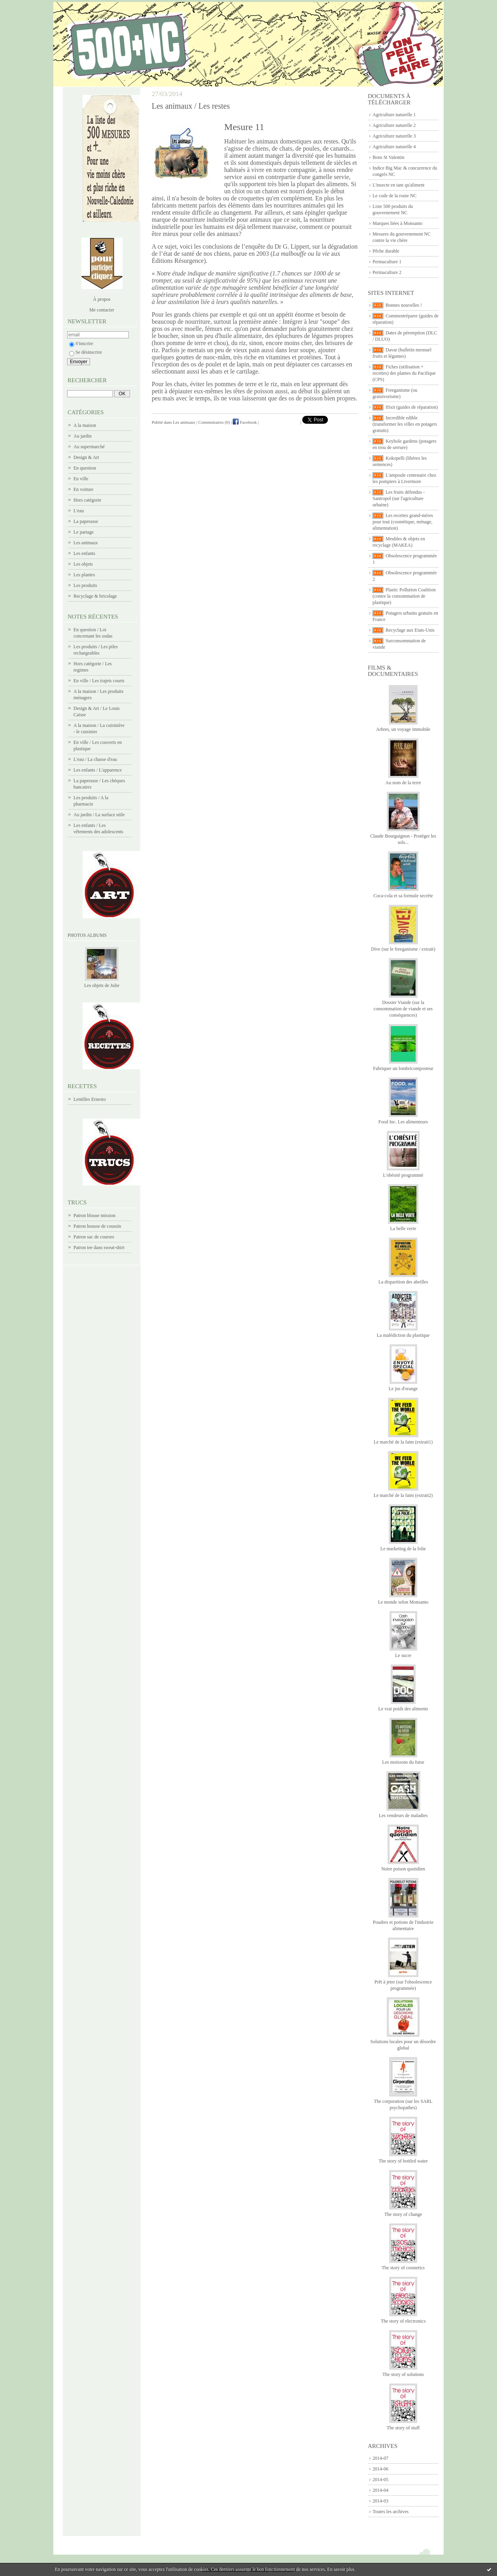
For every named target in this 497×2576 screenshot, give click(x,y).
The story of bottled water (403, 2161)
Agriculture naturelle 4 (394, 146)
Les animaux (85, 542)
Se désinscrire (85, 352)
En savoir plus (340, 2569)
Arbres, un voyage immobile (403, 729)
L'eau (78, 510)
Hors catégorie (87, 500)
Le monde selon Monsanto (403, 1602)
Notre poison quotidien (403, 1869)
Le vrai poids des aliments (403, 1709)
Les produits (85, 585)
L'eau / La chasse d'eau (95, 759)
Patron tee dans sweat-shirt (98, 1247)
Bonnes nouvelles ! (404, 305)
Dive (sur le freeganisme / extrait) (403, 949)
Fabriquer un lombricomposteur (403, 1068)
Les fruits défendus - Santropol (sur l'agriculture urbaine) (399, 498)
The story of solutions (403, 2374)
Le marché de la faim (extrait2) (403, 1495)
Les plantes (84, 574)
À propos (101, 299)
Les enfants (84, 553)
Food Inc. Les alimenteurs (403, 1122)
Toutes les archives (391, 2511)
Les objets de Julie (101, 985)
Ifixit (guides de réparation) (412, 407)
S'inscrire (81, 343)
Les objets (83, 564)
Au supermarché (89, 446)
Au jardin (82, 436)
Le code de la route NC (395, 195)
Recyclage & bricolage (95, 596)
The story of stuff (403, 2428)
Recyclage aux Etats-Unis (410, 630)
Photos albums (87, 935)
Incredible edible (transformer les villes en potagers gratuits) (405, 424)
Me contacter (101, 310)
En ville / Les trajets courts (98, 680)
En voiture (83, 489)
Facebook (245, 422)
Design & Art (86, 457)
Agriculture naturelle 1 (394, 114)
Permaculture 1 (387, 261)
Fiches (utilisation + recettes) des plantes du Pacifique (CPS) (404, 373)
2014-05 (380, 2479)
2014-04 (380, 2490)
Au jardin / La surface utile (99, 814)
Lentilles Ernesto (89, 1099)
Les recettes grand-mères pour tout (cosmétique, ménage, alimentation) (403, 522)
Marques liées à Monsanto (397, 223)
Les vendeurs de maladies (403, 1815)
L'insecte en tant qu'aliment (398, 185)
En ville (80, 478)
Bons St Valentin (388, 157)
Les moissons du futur (403, 1762)
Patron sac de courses (93, 1237)
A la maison (84, 425)
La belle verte (403, 1228)
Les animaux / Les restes (191, 106)
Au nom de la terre (403, 782)
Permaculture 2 (387, 272)
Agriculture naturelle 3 (394, 136)
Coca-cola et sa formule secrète (403, 895)
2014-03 (380, 2501)
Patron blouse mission (94, 1215)
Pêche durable (386, 251)
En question (84, 468)
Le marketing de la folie (403, 1548)
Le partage (83, 532)
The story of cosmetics (403, 2267)
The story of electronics (403, 2321)
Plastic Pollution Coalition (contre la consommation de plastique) (404, 596)
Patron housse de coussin (97, 1226)
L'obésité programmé (403, 1175)
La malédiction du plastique (403, 1335)
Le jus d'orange (403, 1388)
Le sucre (403, 1655)
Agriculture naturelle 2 (394, 125)
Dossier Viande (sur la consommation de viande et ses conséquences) (403, 1009)
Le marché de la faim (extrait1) (403, 1442)
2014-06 (380, 2469)
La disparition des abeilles (403, 1282)
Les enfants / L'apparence (97, 770)
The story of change (403, 2214)
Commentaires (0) (214, 422)
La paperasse (85, 521)
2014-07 (380, 2458)
